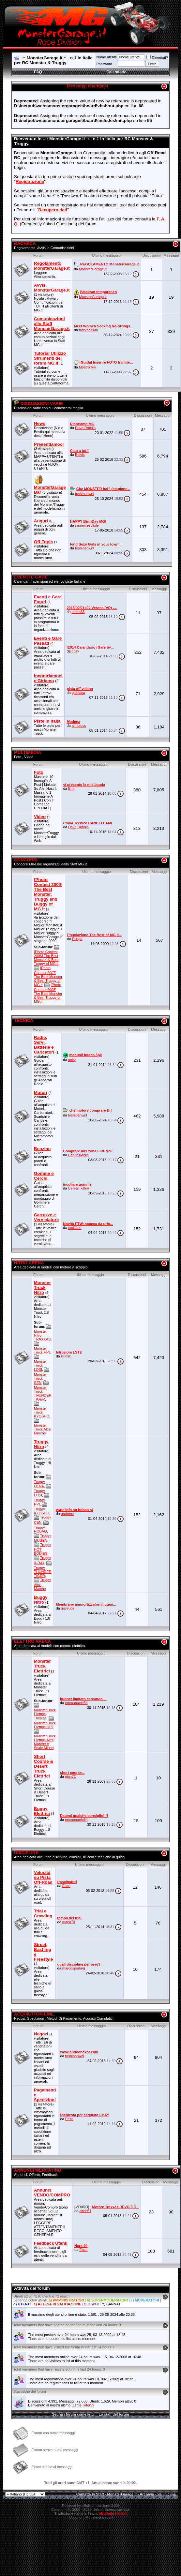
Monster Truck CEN (40, 1378)
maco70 (68, 1922)
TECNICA (23, 1020)
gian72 (70, 1776)
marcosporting (73, 1968)
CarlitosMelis (78, 1155)
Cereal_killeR (78, 1188)
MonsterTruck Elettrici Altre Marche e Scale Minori (45, 1742)
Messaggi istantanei (87, 85)
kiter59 (88, 2405)
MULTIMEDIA (27, 752)
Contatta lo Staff (90, 2494)
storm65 (78, 612)
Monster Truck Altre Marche (42, 1429)
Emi (71, 788)
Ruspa (77, 939)
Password (104, 64)
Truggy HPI (39, 1502)
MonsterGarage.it (93, 269)
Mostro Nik (87, 367)
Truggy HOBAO (40, 1529)
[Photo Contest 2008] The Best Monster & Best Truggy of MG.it (48, 993)
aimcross (79, 725)
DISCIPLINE (26, 1852)
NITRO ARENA (29, 1262)
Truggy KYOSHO (41, 1511)
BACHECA (25, 243)
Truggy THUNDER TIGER (43, 1572)
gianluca (78, 693)
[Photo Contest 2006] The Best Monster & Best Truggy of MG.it (46, 958)
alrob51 (85, 2211)
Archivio (147, 2494)
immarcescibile (87, 525)
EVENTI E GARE (31, 577)
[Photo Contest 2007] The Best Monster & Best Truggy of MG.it (48, 976)
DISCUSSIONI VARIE (38, 403)
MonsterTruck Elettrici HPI (45, 1725)
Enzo (66, 1886)
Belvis (79, 455)
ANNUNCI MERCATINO (37, 2170)
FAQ (38, 72)
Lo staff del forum (114, 2414)
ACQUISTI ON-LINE (34, 2014)
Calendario (116, 72)
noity (72, 1060)
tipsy (75, 651)
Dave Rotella (85, 428)
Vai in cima (166, 2494)
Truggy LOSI (39, 1493)
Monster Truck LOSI (40, 1365)
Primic (66, 1356)
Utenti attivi (22, 2296)
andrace (67, 1514)
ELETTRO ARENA (32, 1641)
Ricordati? (157, 58)
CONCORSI (26, 859)
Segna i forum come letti (73, 2414)
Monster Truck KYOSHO (41, 1412)
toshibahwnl (88, 330)
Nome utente (106, 57)
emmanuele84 (76, 1703)
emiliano (75, 1228)
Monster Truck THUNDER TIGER (43, 1393)
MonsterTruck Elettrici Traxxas (45, 1714)
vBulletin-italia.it (113, 2513)
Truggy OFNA (39, 1484)
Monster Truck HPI (42, 1350)
